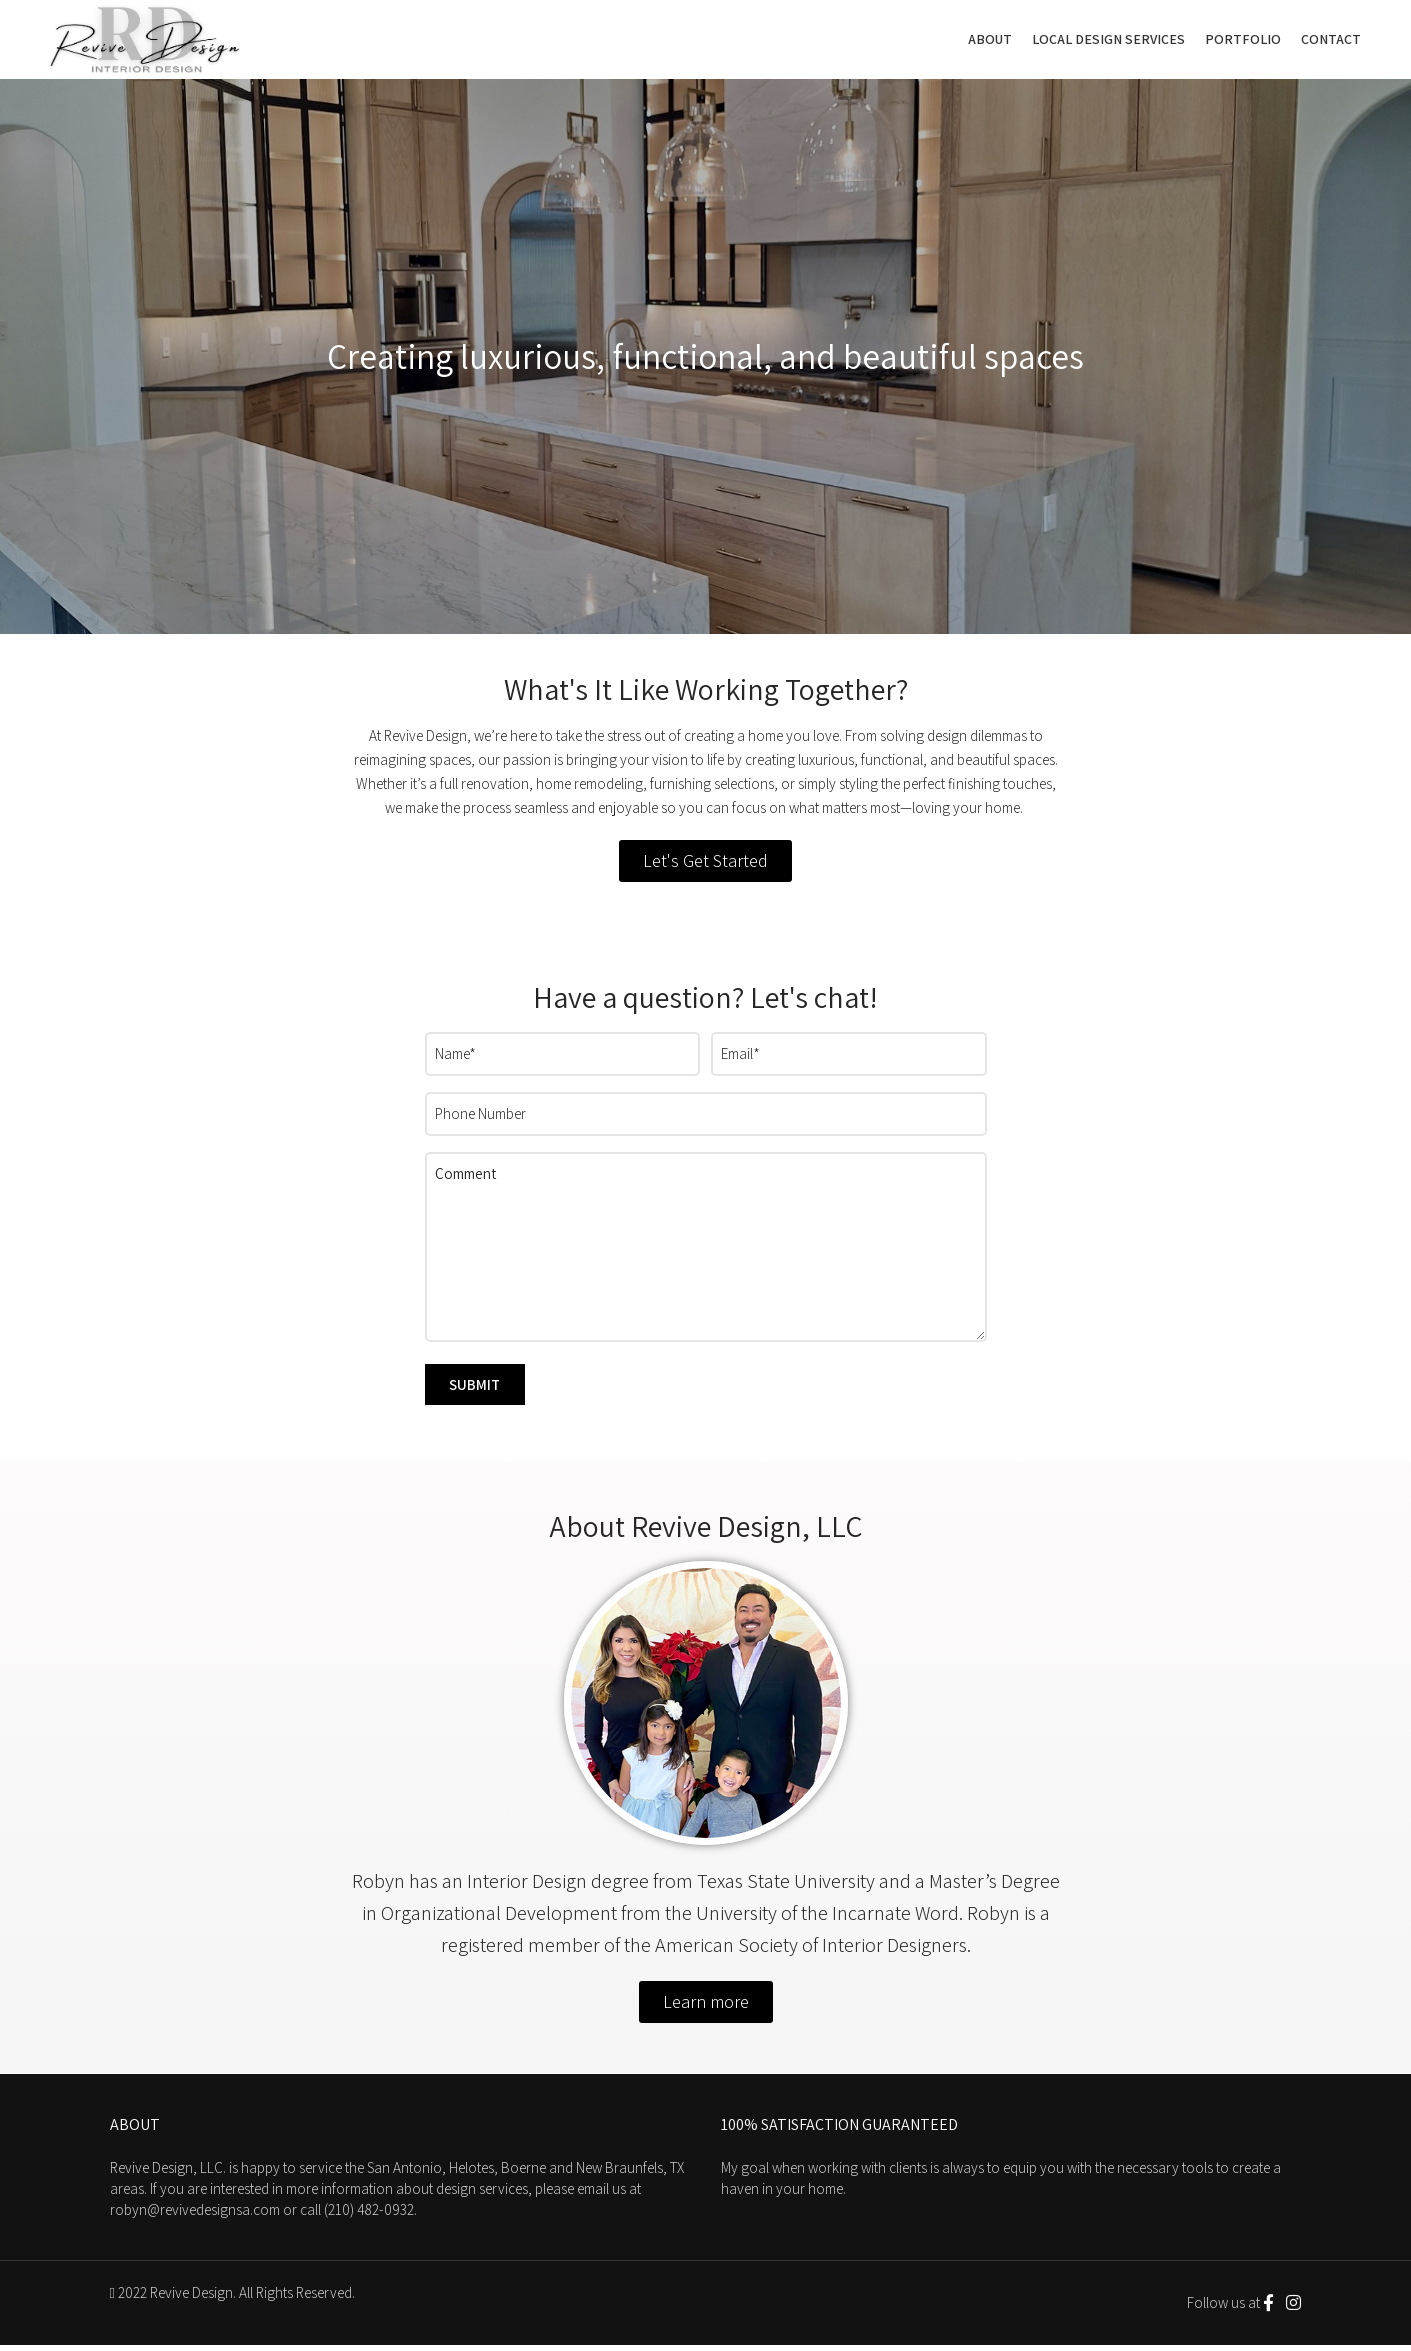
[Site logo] (145, 40)
